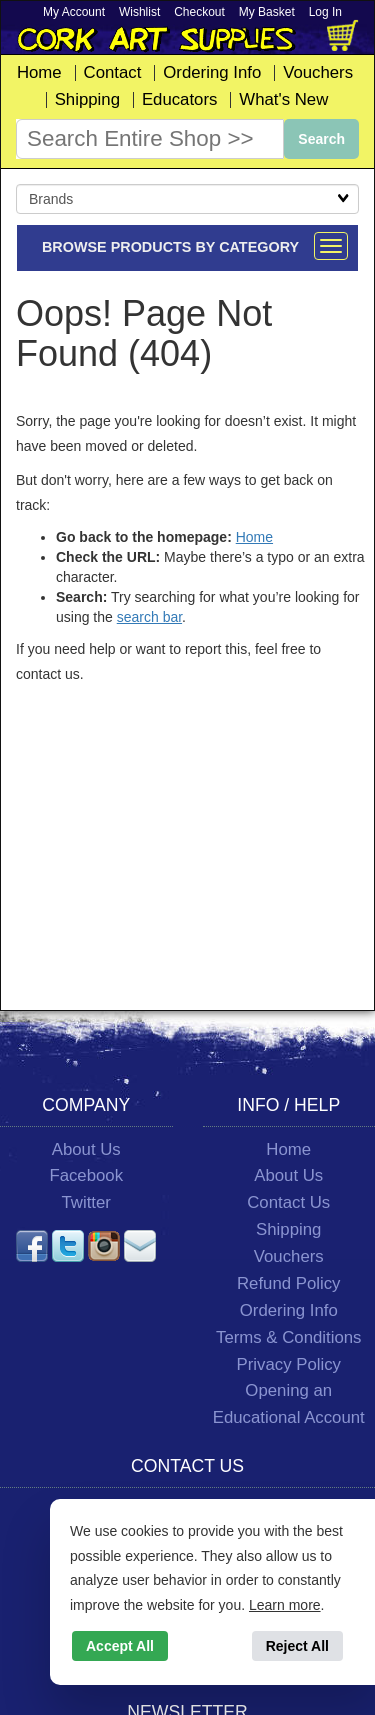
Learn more (285, 1605)
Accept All (120, 1646)
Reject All (297, 1646)
